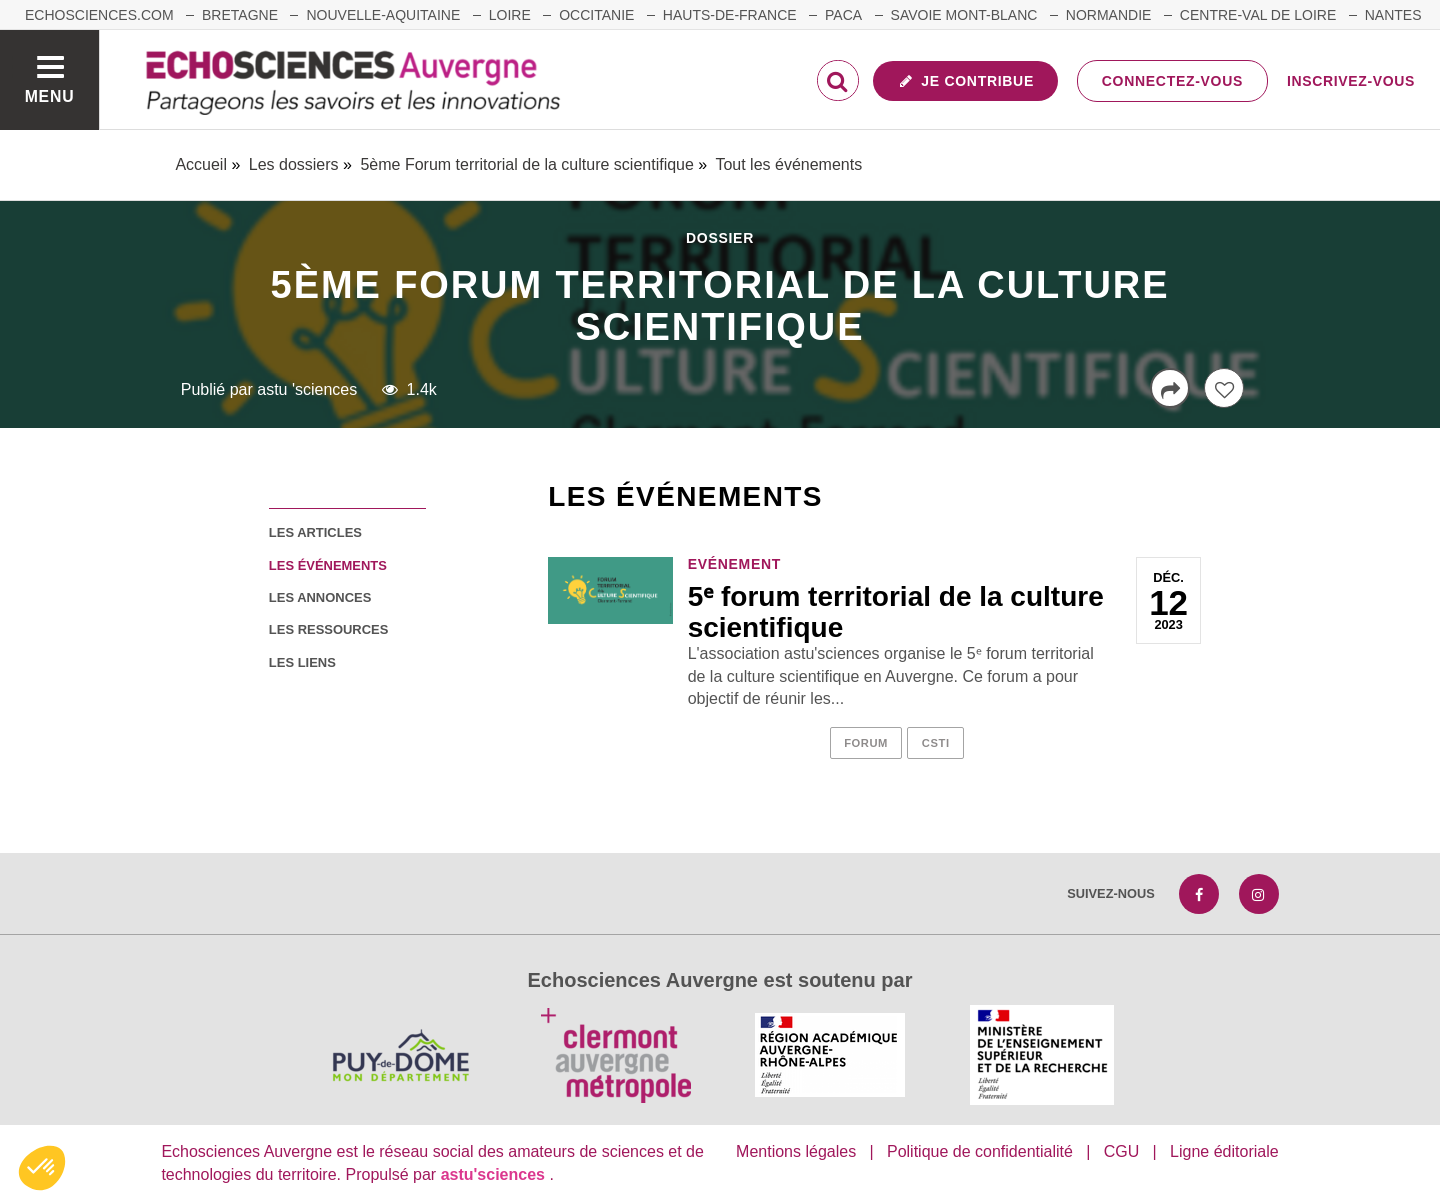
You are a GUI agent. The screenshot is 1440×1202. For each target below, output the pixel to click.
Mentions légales (796, 1151)
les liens (302, 662)
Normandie (1109, 15)
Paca (843, 15)
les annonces (320, 597)
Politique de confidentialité (980, 1151)
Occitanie (596, 15)
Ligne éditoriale (1224, 1151)
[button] (42, 1168)
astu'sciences (495, 1174)
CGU (1122, 1151)
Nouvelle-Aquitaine (383, 15)
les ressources (328, 629)
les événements (328, 565)
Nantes (1393, 15)
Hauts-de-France (730, 15)
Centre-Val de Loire (1258, 15)
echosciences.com (99, 15)
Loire (510, 15)
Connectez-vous (1172, 81)
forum (866, 743)
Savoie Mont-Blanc (964, 15)
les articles (315, 532)
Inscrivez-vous (1351, 81)
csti (936, 743)
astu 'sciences (307, 389)
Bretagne (240, 15)
